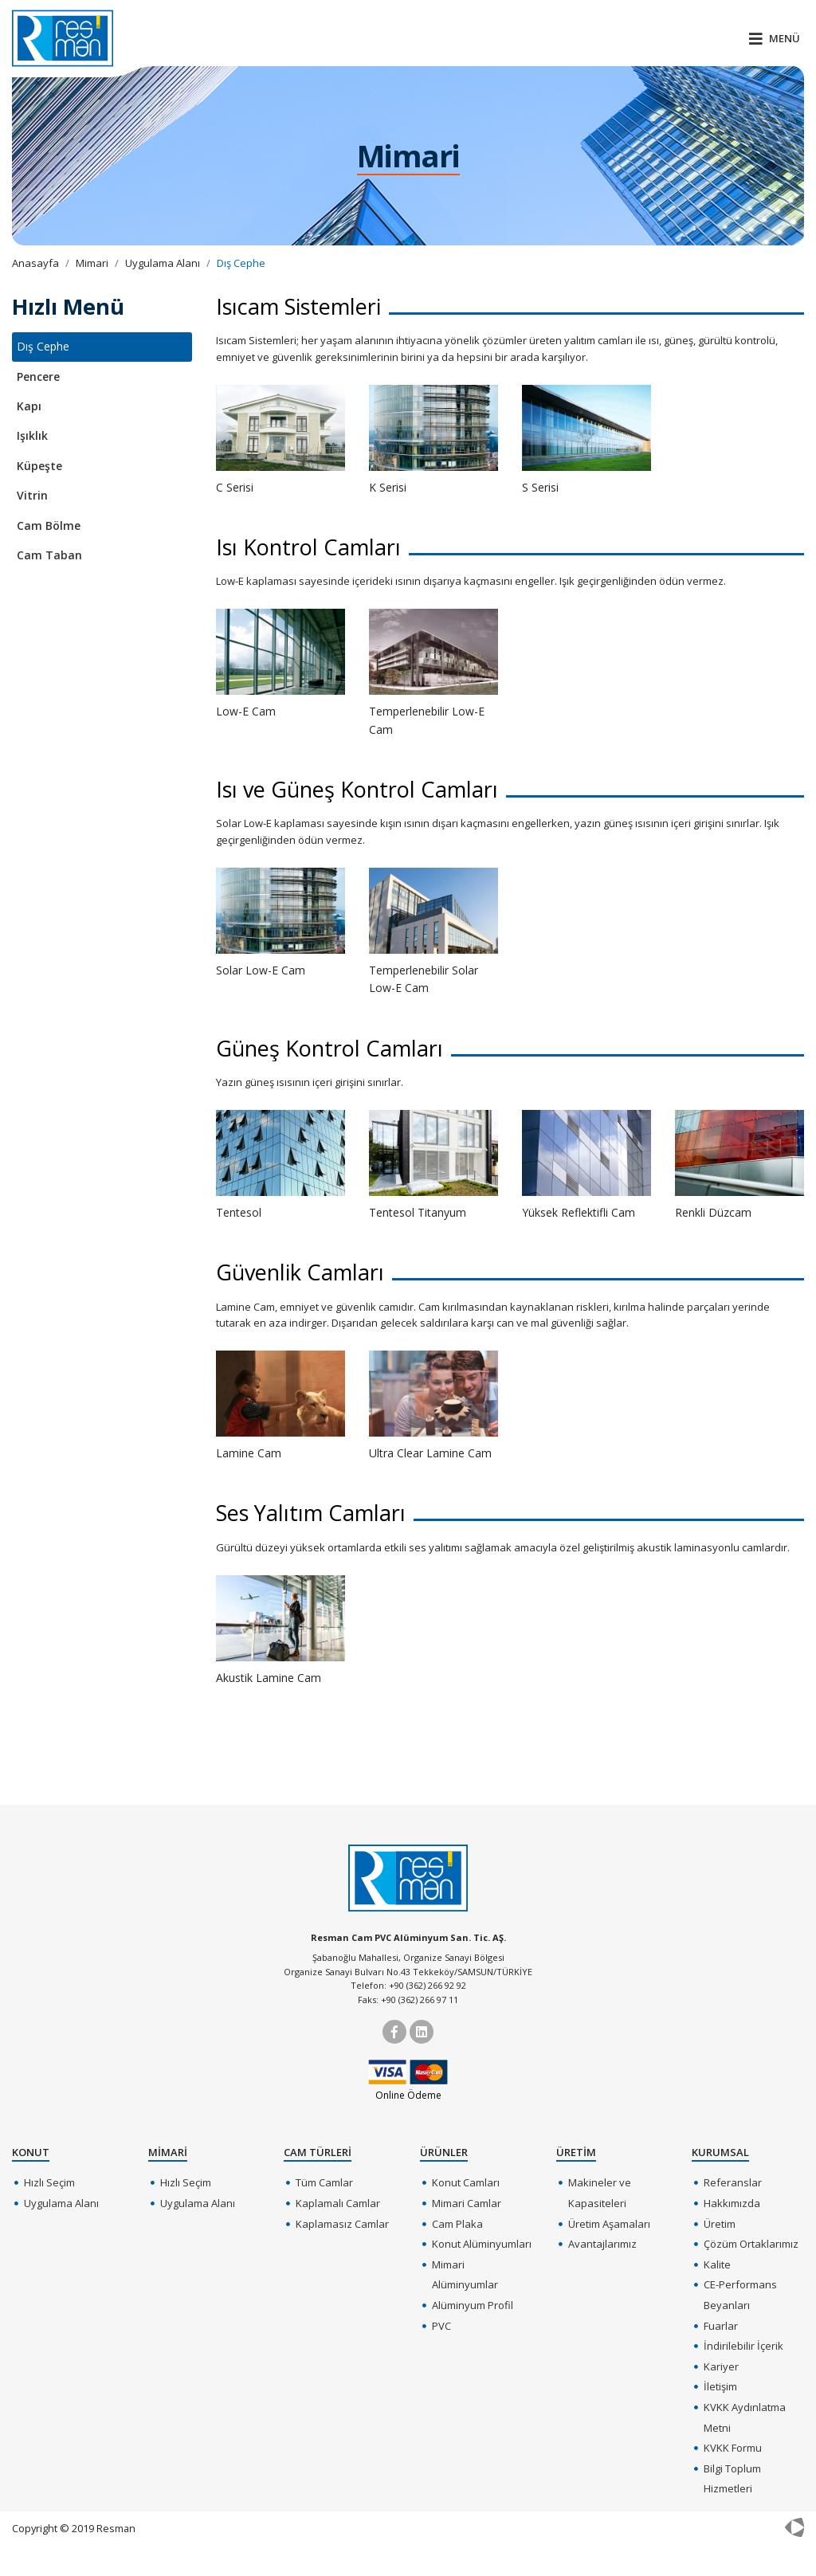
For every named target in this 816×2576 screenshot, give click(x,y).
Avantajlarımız (602, 2244)
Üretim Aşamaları (609, 2224)
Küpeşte (39, 465)
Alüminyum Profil (472, 2305)
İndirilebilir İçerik (743, 2346)
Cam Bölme (48, 525)
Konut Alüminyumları (482, 2244)
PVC (441, 2326)
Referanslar (733, 2182)
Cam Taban (49, 555)
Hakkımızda (732, 2203)
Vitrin (32, 495)
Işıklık (32, 435)
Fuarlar (721, 2326)
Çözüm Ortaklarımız (751, 2244)
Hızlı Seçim (49, 2182)
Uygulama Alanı (61, 2203)
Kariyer (721, 2366)
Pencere (38, 376)
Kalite (717, 2264)
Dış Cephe (43, 346)
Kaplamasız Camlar (342, 2224)
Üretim (720, 2224)
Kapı (29, 406)
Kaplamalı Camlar (338, 2203)
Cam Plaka (457, 2224)
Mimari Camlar (466, 2203)
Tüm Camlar (324, 2182)
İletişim (720, 2386)
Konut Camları (466, 2182)
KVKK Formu (733, 2448)
